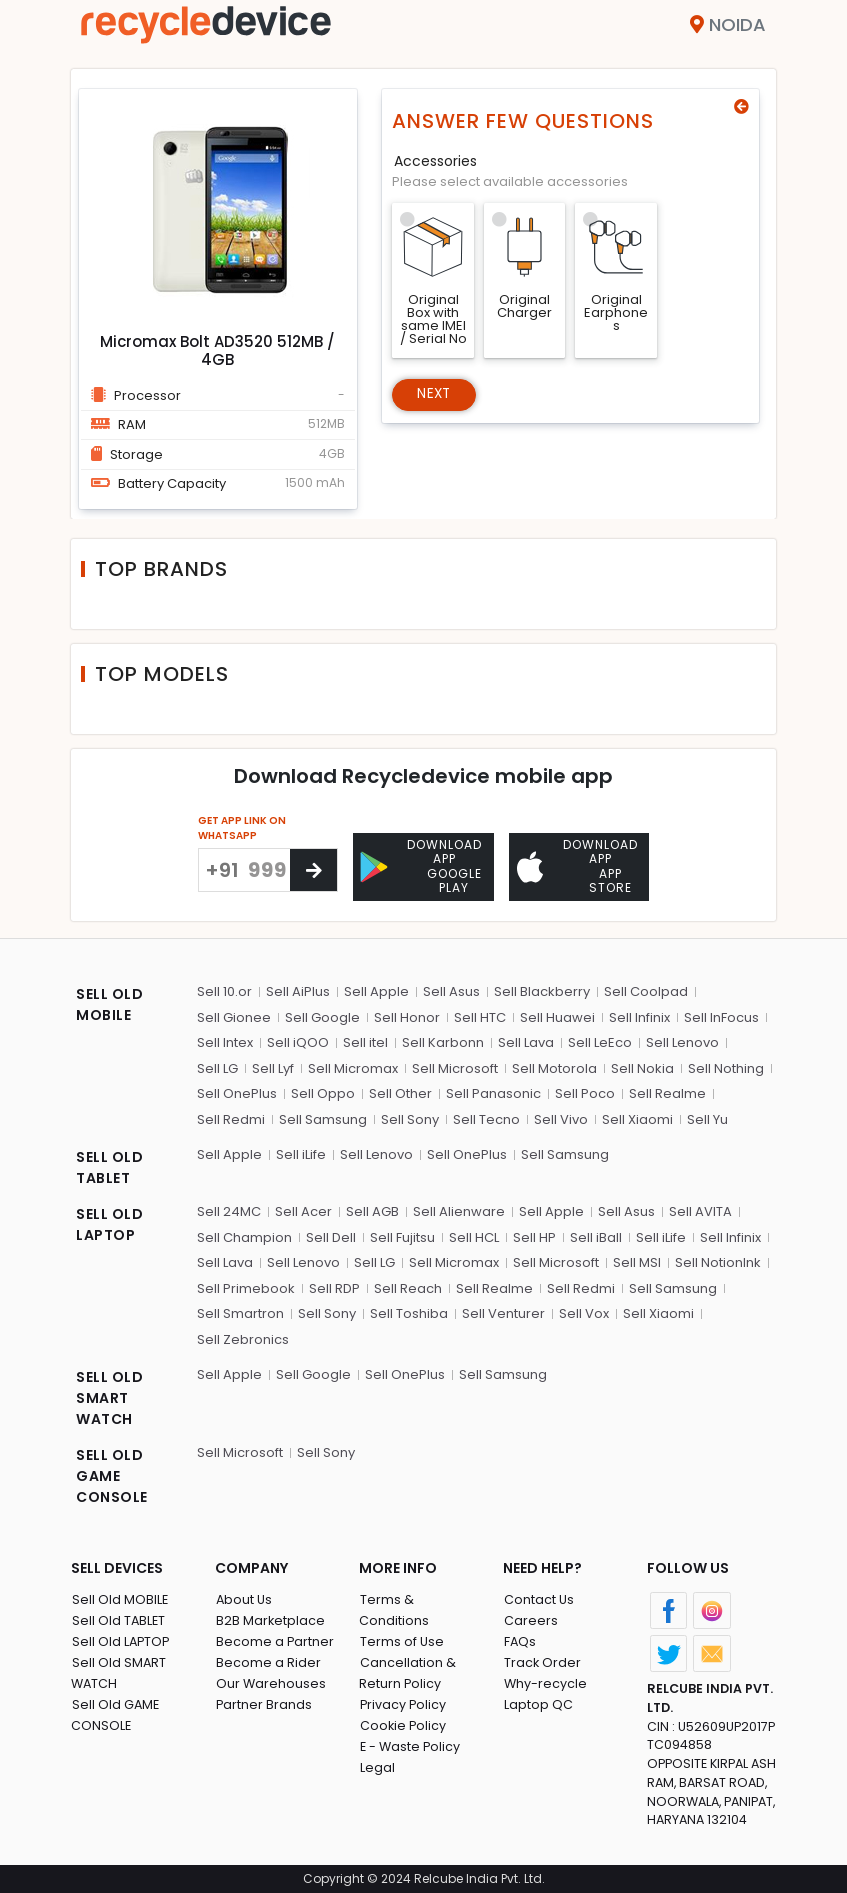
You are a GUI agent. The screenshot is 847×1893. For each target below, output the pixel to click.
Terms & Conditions (422, 1597)
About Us (244, 1597)
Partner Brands (263, 1702)
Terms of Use (401, 1618)
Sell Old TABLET (118, 1618)
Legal (376, 1744)
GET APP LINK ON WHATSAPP (242, 828)
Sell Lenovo (682, 1040)
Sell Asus (451, 989)
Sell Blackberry (542, 989)
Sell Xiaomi (637, 1117)
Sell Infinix (639, 1015)
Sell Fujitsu (402, 1235)
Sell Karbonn (443, 1040)
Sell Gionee (234, 1015)
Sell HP (534, 1235)
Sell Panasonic (493, 1091)
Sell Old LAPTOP (121, 1639)
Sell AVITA (700, 1209)
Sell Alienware (459, 1209)
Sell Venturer (503, 1311)
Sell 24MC (229, 1209)
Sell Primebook (246, 1286)
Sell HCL (474, 1235)
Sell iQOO (298, 1040)
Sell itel (365, 1040)
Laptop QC (537, 1702)
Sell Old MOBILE (119, 1597)
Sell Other (400, 1091)
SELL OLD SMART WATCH (109, 1396)
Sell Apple (376, 989)
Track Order (542, 1660)
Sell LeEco (600, 1040)
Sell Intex (225, 1040)
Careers (530, 1618)
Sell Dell (331, 1235)
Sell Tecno (486, 1117)
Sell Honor (407, 1015)
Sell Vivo (561, 1117)
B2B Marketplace (270, 1618)
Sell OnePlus (237, 1091)
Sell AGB (372, 1209)
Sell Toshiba (409, 1311)
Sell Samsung (323, 1117)
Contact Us (538, 1597)
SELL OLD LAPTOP (109, 1222)
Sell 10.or (224, 989)
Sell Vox (584, 1311)
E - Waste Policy (410, 1723)
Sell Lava (526, 1040)
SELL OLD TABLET (109, 1165)
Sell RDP (334, 1286)
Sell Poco (585, 1091)
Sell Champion (244, 1235)
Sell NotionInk (718, 1260)
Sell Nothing (726, 1066)
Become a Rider (267, 1660)
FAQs (519, 1639)
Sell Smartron (240, 1311)
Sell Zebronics (243, 1337)
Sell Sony (410, 1117)
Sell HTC (480, 1015)
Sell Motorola (554, 1066)
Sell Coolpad (646, 989)
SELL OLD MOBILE (109, 1002)
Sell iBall (596, 1235)
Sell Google (322, 1015)
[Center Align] (313, 870)
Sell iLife (301, 1152)
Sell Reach (408, 1286)
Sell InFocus (721, 1015)
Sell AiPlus (298, 989)
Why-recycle (545, 1681)
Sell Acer (303, 1209)
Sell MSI (637, 1260)
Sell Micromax (353, 1066)
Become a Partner (274, 1639)
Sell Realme (667, 1091)
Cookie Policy (403, 1702)
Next (435, 395)
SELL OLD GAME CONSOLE (112, 1474)
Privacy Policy (403, 1681)
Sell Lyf (273, 1066)
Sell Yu (707, 1117)
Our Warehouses (270, 1681)
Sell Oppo (323, 1091)
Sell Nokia (642, 1066)
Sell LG (217, 1066)
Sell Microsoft (455, 1066)
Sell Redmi (231, 1117)
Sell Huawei (557, 1015)
